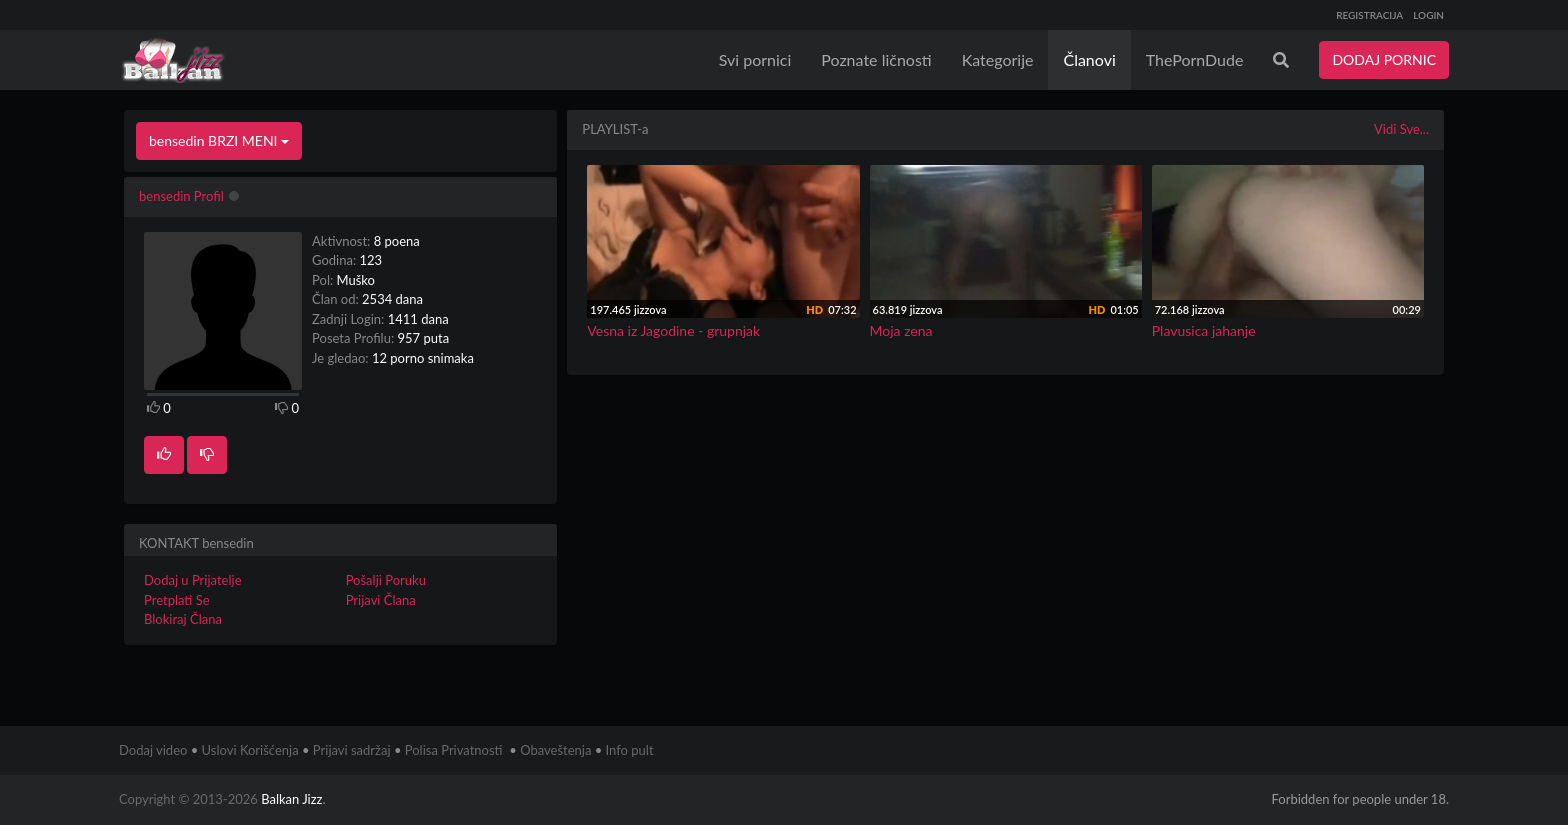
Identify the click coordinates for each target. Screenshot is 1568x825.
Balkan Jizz (291, 799)
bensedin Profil (181, 196)
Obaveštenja (555, 750)
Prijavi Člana (381, 600)
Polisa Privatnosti (454, 750)
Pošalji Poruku (386, 580)
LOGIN (1428, 15)
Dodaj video (153, 750)
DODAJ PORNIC (1384, 59)
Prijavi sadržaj (352, 750)
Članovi (1089, 59)
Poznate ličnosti (876, 59)
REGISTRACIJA (1369, 15)
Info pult (630, 750)
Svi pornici (755, 59)
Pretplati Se (177, 600)
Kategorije (998, 59)
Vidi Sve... (1401, 129)
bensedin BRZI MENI (219, 140)
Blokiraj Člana (183, 619)
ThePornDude (1195, 59)
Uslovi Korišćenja (250, 750)
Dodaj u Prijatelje (193, 580)
